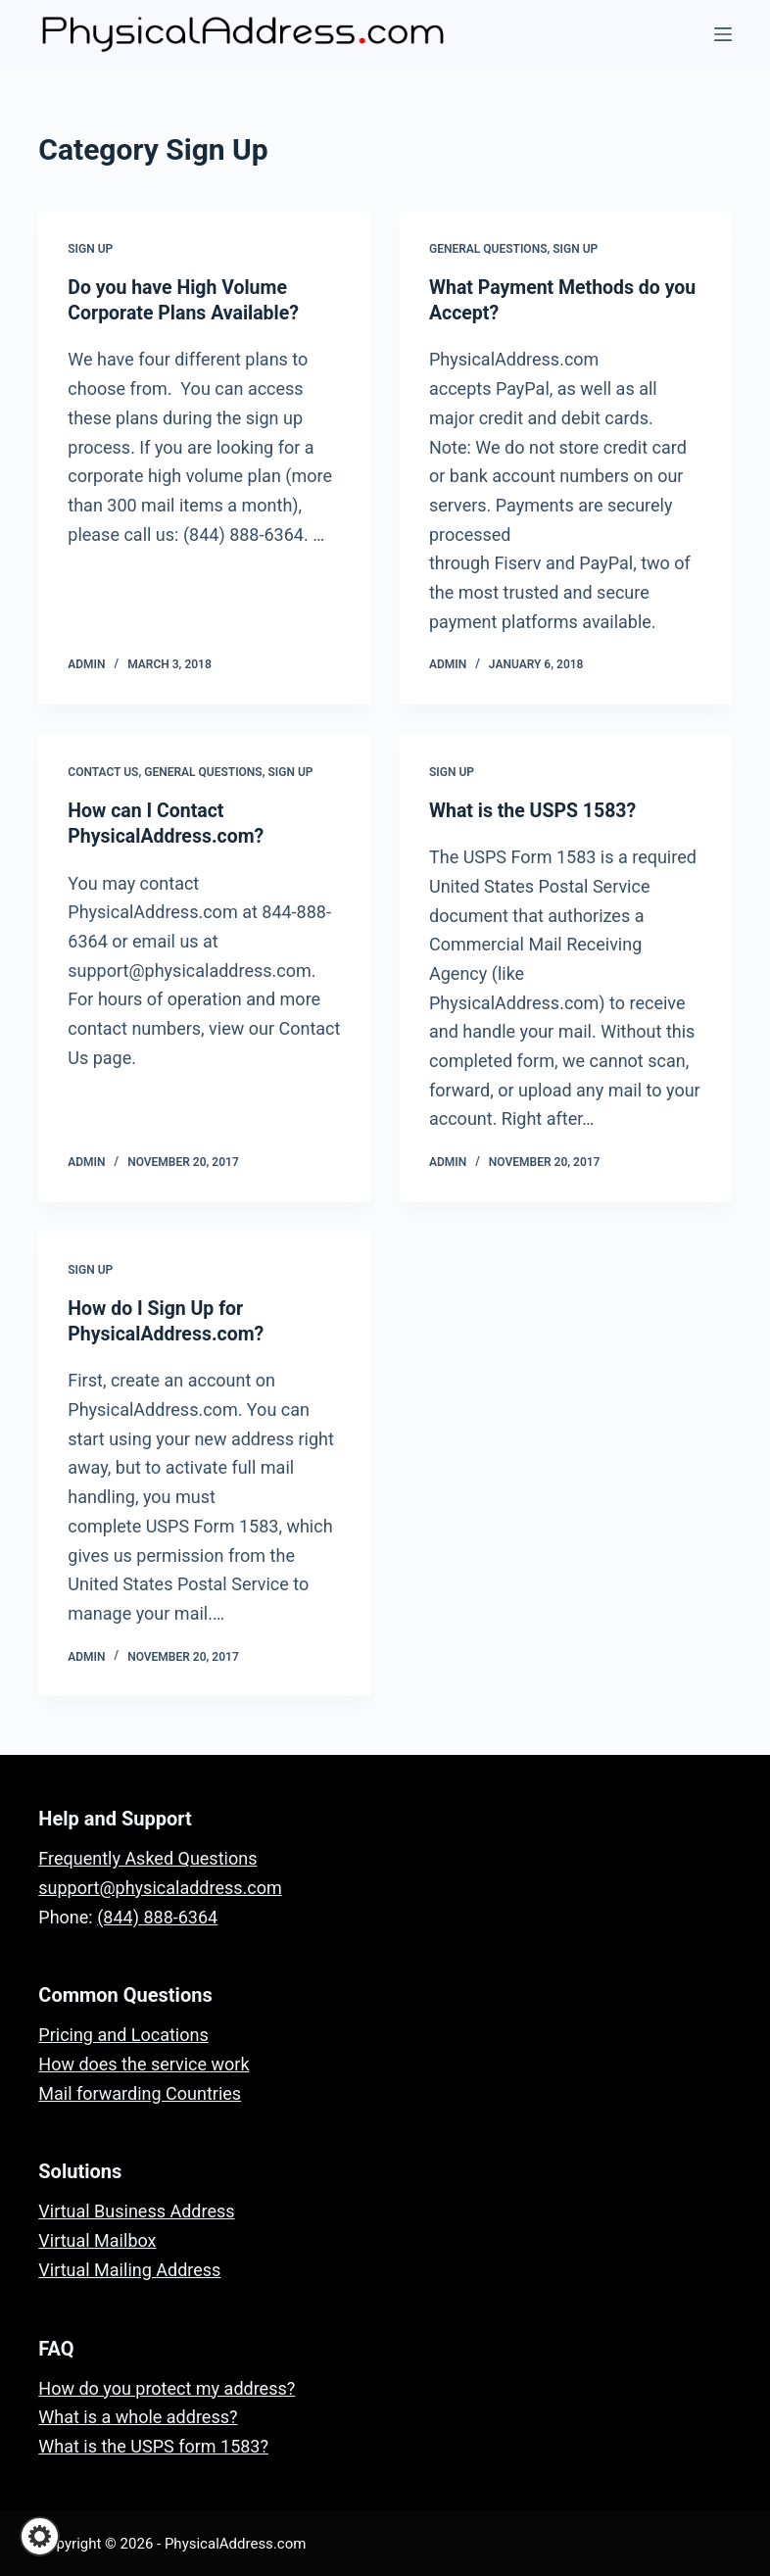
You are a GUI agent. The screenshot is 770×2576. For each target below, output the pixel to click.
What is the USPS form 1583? (153, 2444)
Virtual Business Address (136, 2210)
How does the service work (143, 2062)
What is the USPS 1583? (535, 809)
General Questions (488, 249)
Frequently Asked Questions (147, 1857)
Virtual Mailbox (97, 2239)
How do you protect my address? (166, 2386)
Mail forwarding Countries (139, 2091)
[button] (40, 2536)
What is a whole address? (137, 2416)
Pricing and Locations (123, 2033)
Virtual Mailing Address (129, 2268)
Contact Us (103, 771)
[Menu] (723, 34)
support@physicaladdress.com (159, 1885)
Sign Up (90, 249)
